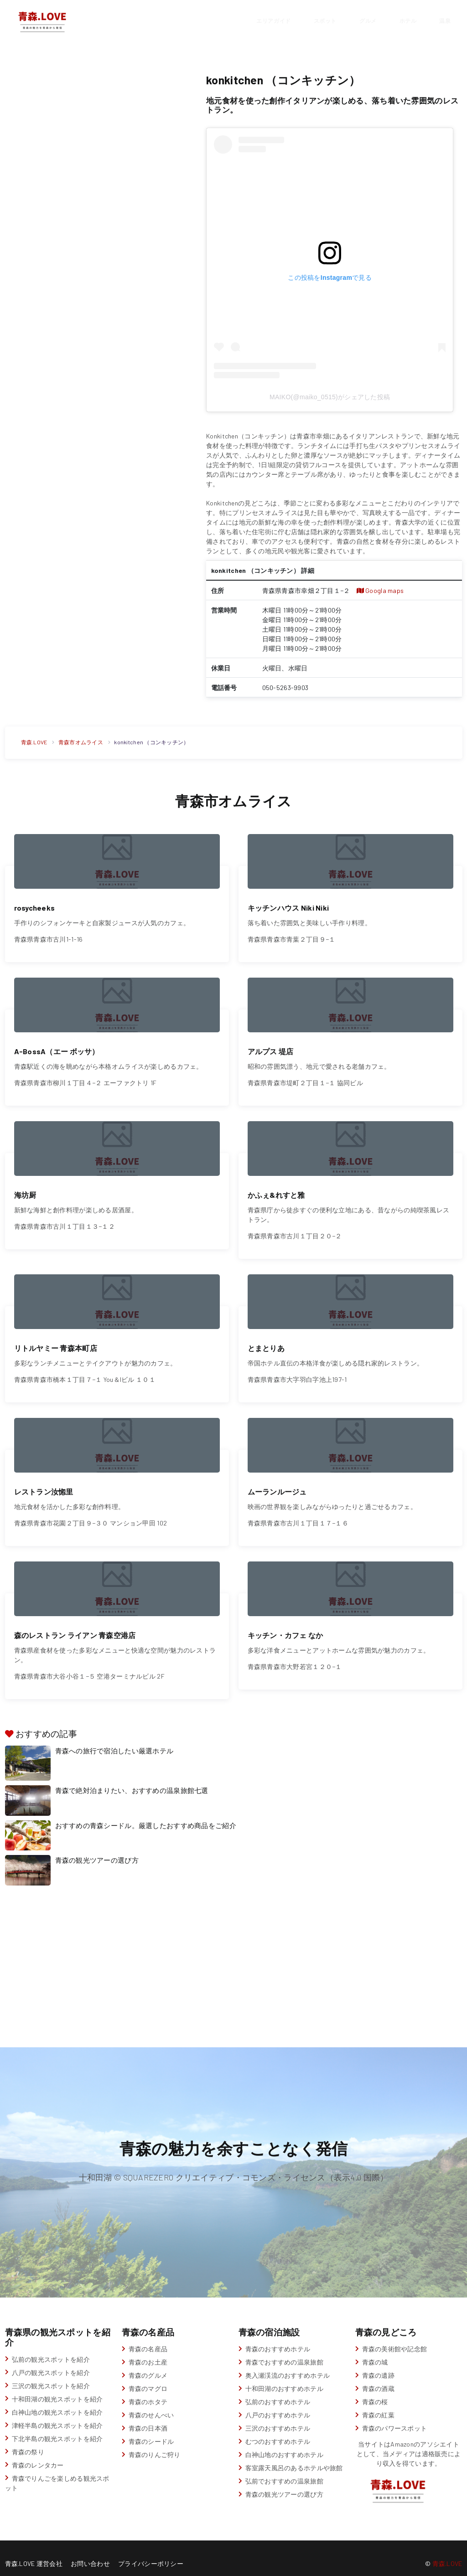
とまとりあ (266, 1340)
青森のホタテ (148, 2391)
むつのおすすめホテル (278, 2431)
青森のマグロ (148, 2378)
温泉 (445, 20)
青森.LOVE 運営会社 (33, 2553)
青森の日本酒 (148, 2417)
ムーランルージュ (277, 1482)
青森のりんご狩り (155, 2444)
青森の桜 (375, 2391)
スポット (325, 20)
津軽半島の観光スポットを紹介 (57, 2414)
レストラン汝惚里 (43, 1482)
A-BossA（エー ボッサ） (56, 1047)
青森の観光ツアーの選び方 (97, 1849)
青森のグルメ (148, 2365)
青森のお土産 (148, 2351)
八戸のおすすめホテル (278, 2404)
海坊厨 (25, 1189)
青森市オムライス (80, 742)
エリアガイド (273, 20)
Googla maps (380, 590)
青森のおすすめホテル (278, 2338)
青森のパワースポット (394, 2417)
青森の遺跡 (378, 2365)
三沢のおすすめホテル (278, 2417)
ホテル (408, 20)
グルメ (368, 20)
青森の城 (375, 2351)
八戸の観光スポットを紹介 (51, 2361)
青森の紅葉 (378, 2404)
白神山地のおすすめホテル (284, 2444)
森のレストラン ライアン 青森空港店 (75, 1624)
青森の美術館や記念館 (394, 2338)
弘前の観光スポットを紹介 (51, 2348)
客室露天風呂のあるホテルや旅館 (294, 2457)
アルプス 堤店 (271, 1047)
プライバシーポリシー (150, 2553)
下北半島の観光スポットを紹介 (57, 2428)
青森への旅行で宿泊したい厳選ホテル (114, 1740)
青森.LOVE (34, 742)
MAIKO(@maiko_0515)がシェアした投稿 (330, 397)
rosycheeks (34, 906)
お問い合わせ (90, 2553)
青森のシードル (151, 2431)
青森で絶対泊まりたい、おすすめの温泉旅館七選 (131, 1780)
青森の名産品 (148, 2338)
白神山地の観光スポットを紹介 (57, 2401)
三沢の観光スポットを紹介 (51, 2375)
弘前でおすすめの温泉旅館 (284, 2470)
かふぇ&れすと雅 (276, 1189)
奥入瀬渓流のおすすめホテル (287, 2365)
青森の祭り (28, 2441)
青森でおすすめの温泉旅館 (284, 2351)
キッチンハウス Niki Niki (288, 906)
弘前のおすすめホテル (278, 2391)
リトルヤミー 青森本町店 (55, 1340)
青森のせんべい (151, 2404)
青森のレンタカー (38, 2454)
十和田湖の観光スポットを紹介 (57, 2388)
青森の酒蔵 (378, 2378)
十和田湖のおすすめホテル (284, 2378)
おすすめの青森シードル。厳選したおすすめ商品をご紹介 (145, 1815)
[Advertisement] (97, 134)
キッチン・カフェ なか (285, 1624)
